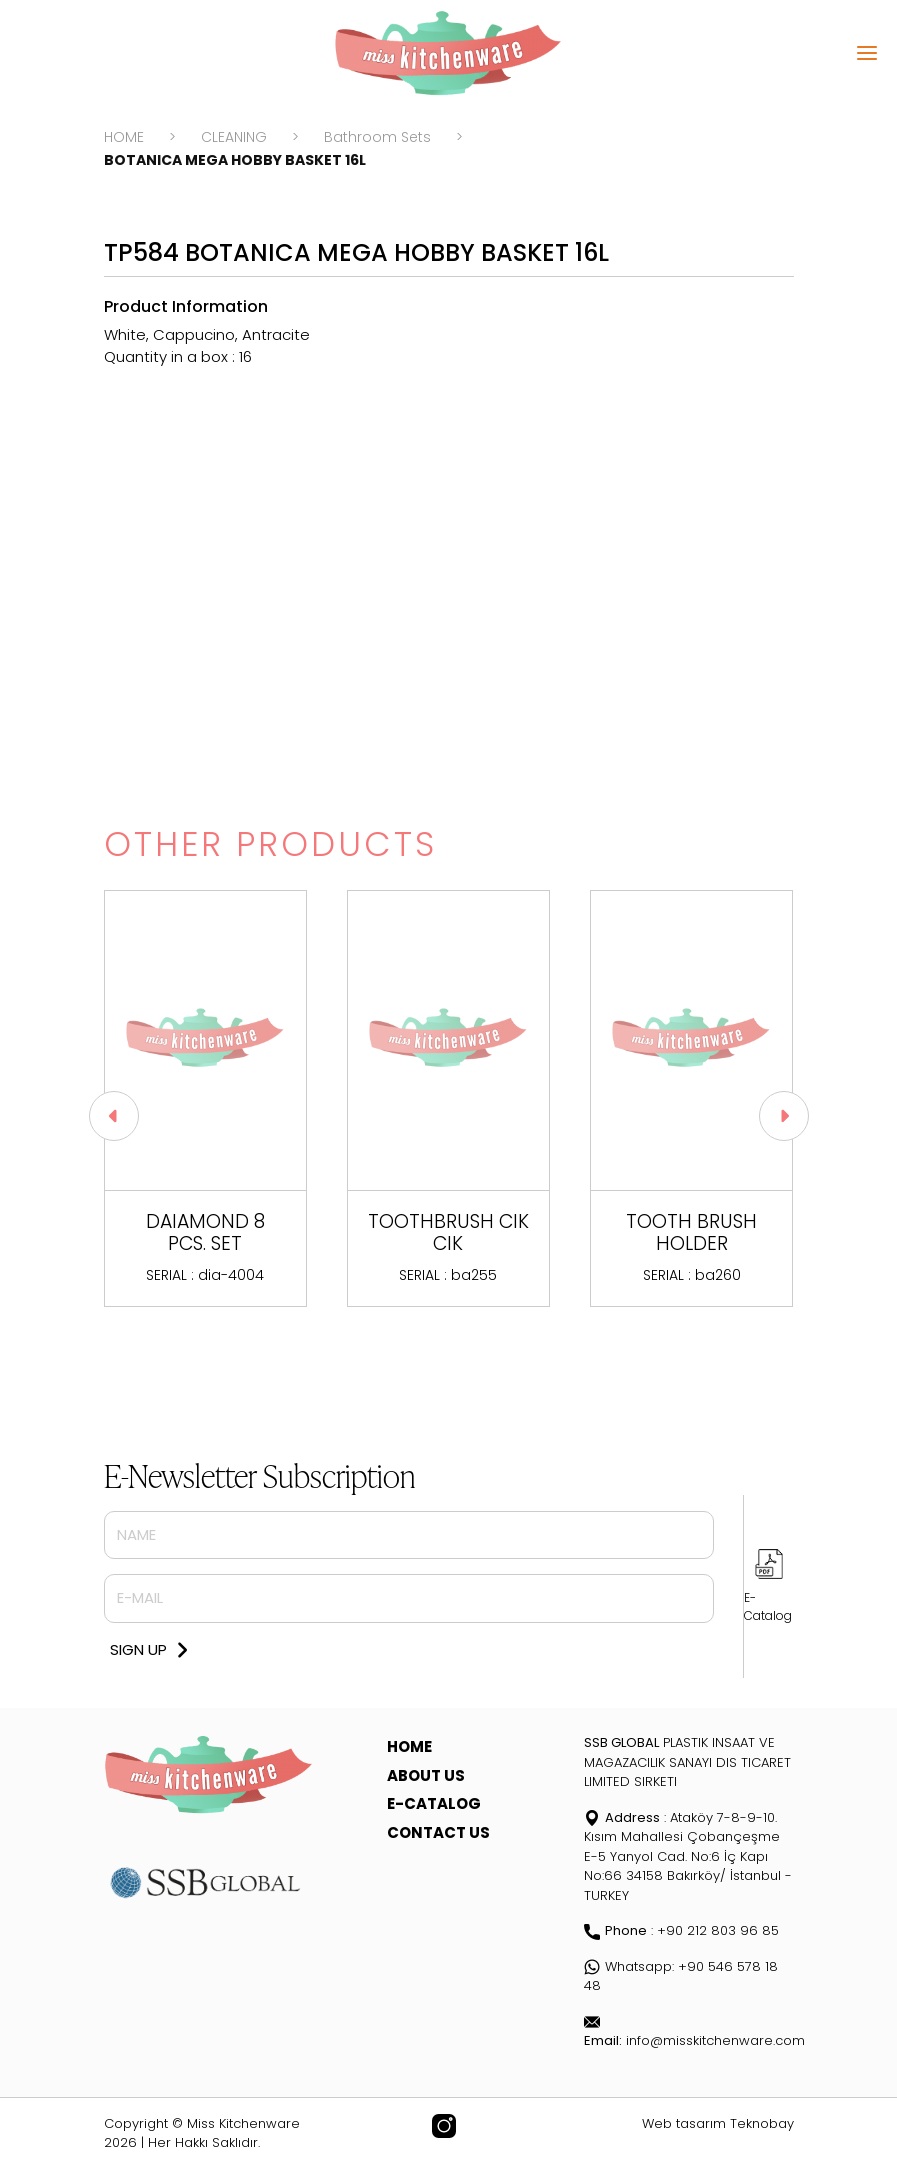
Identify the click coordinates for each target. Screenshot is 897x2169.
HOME (124, 137)
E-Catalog (768, 1606)
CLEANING (234, 137)
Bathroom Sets (377, 137)
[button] (784, 1116)
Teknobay (762, 2123)
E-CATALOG (434, 1803)
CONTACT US (438, 1832)
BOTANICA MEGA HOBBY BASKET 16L (235, 160)
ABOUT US (426, 1775)
